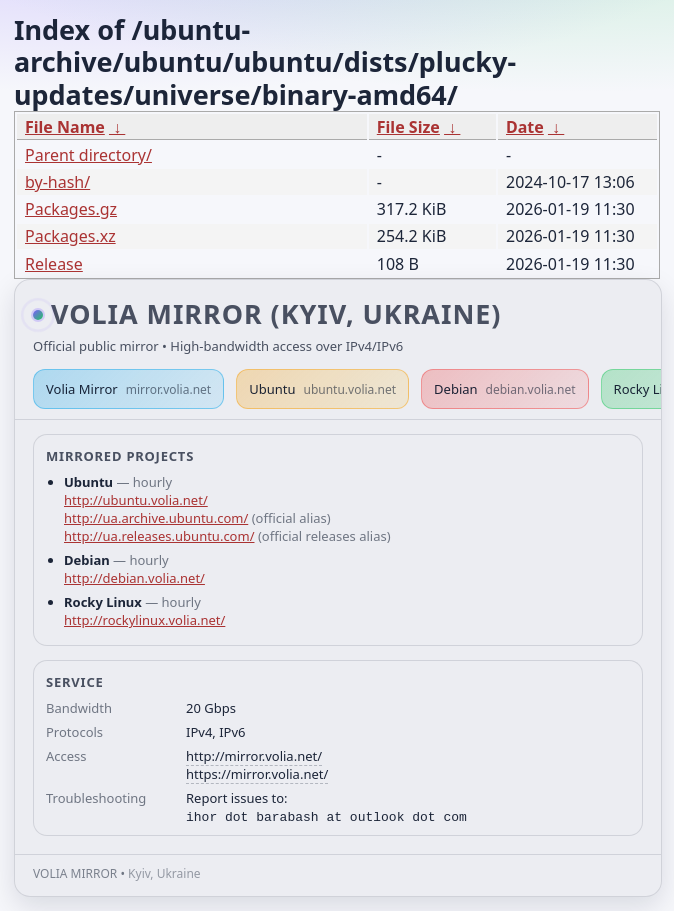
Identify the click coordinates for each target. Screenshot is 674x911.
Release (54, 264)
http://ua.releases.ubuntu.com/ (159, 536)
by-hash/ (57, 182)
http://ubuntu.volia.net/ (136, 500)
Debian (505, 389)
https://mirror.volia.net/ (257, 774)
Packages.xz (70, 236)
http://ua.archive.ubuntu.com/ (156, 518)
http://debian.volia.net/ (134, 578)
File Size (408, 127)
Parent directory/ (88, 155)
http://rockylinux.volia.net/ (144, 620)
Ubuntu (322, 389)
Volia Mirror (128, 389)
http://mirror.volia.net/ (254, 756)
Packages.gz (71, 209)
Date (525, 127)
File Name (65, 127)
